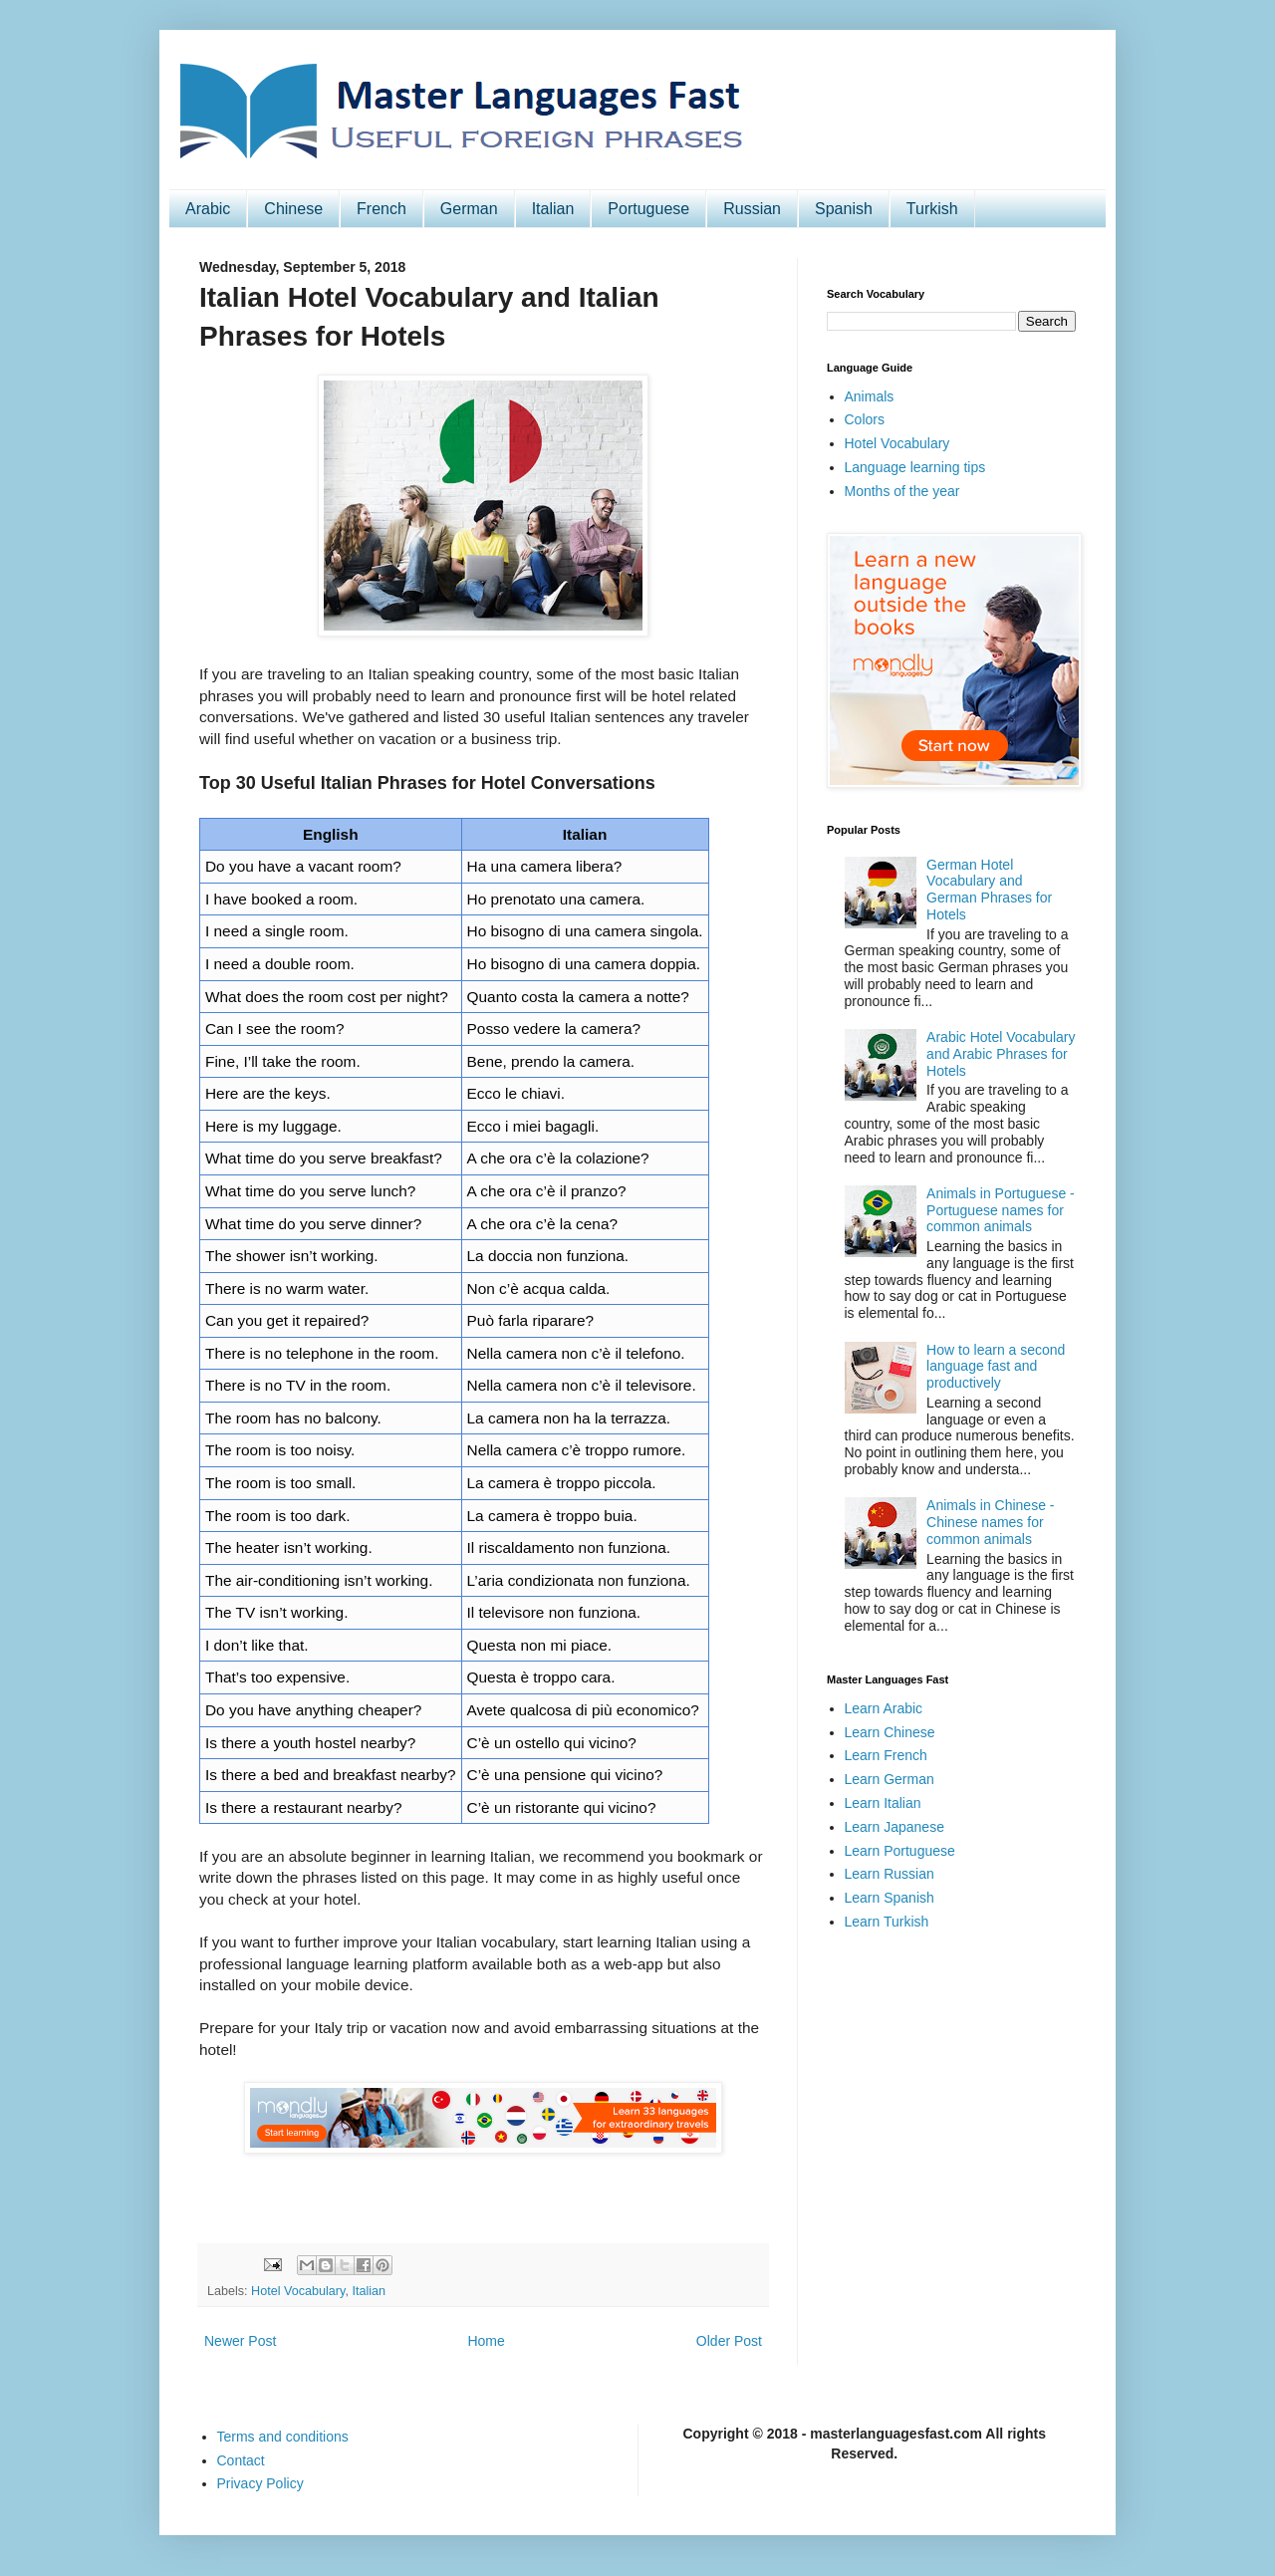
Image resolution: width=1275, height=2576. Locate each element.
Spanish (844, 208)
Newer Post (240, 2341)
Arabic (207, 208)
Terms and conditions (283, 2437)
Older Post (729, 2341)
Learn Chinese (890, 1732)
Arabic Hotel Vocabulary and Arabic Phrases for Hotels (1000, 1054)
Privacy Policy (260, 2483)
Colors (865, 419)
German (469, 208)
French (381, 208)
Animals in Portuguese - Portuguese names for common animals (1000, 1210)
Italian (553, 208)
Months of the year (902, 491)
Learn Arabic (884, 1708)
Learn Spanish (889, 1898)
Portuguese (648, 208)
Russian (752, 208)
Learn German (889, 1779)
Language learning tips (915, 467)
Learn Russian (889, 1874)
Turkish (932, 208)
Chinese (293, 208)
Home (485, 2341)
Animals (869, 396)
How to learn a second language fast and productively (995, 1367)
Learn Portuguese (900, 1851)
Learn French (886, 1755)
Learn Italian (883, 1803)
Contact (241, 2460)
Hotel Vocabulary (298, 2291)
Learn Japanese (894, 1827)
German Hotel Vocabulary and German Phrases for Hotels (989, 889)
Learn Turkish (887, 1922)
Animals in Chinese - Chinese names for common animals (990, 1522)
